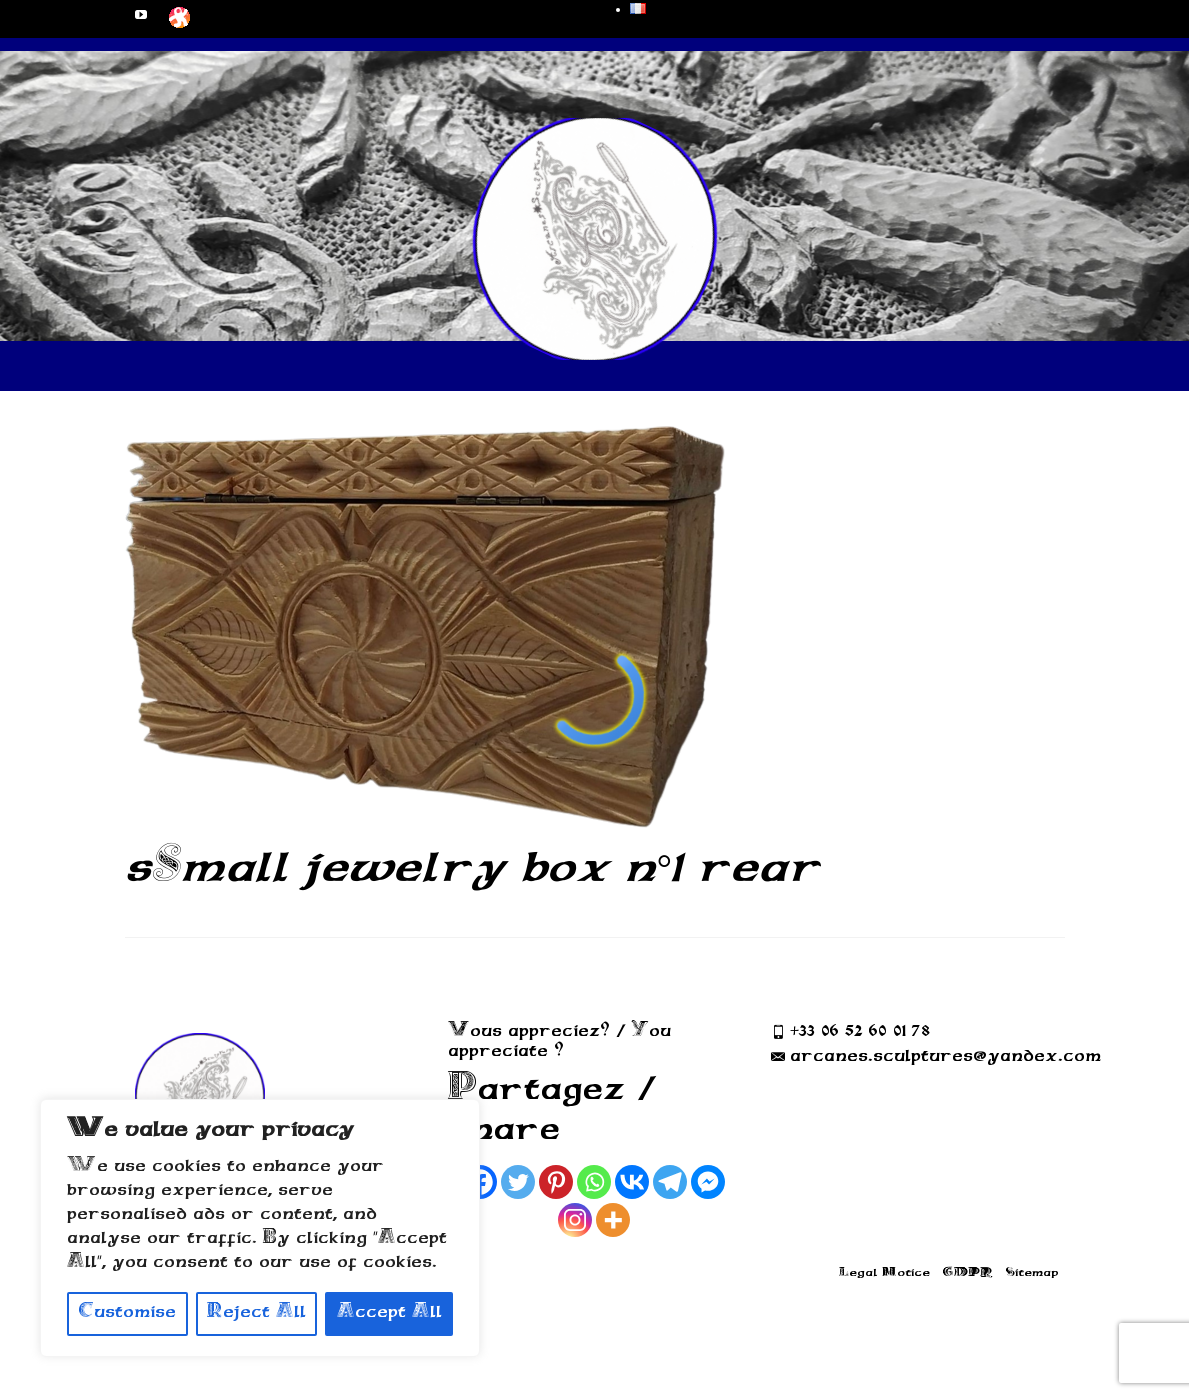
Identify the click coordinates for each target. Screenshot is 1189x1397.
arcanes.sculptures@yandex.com (936, 1057)
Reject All (256, 1313)
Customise (127, 1313)
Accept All (389, 1313)
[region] (260, 1228)
